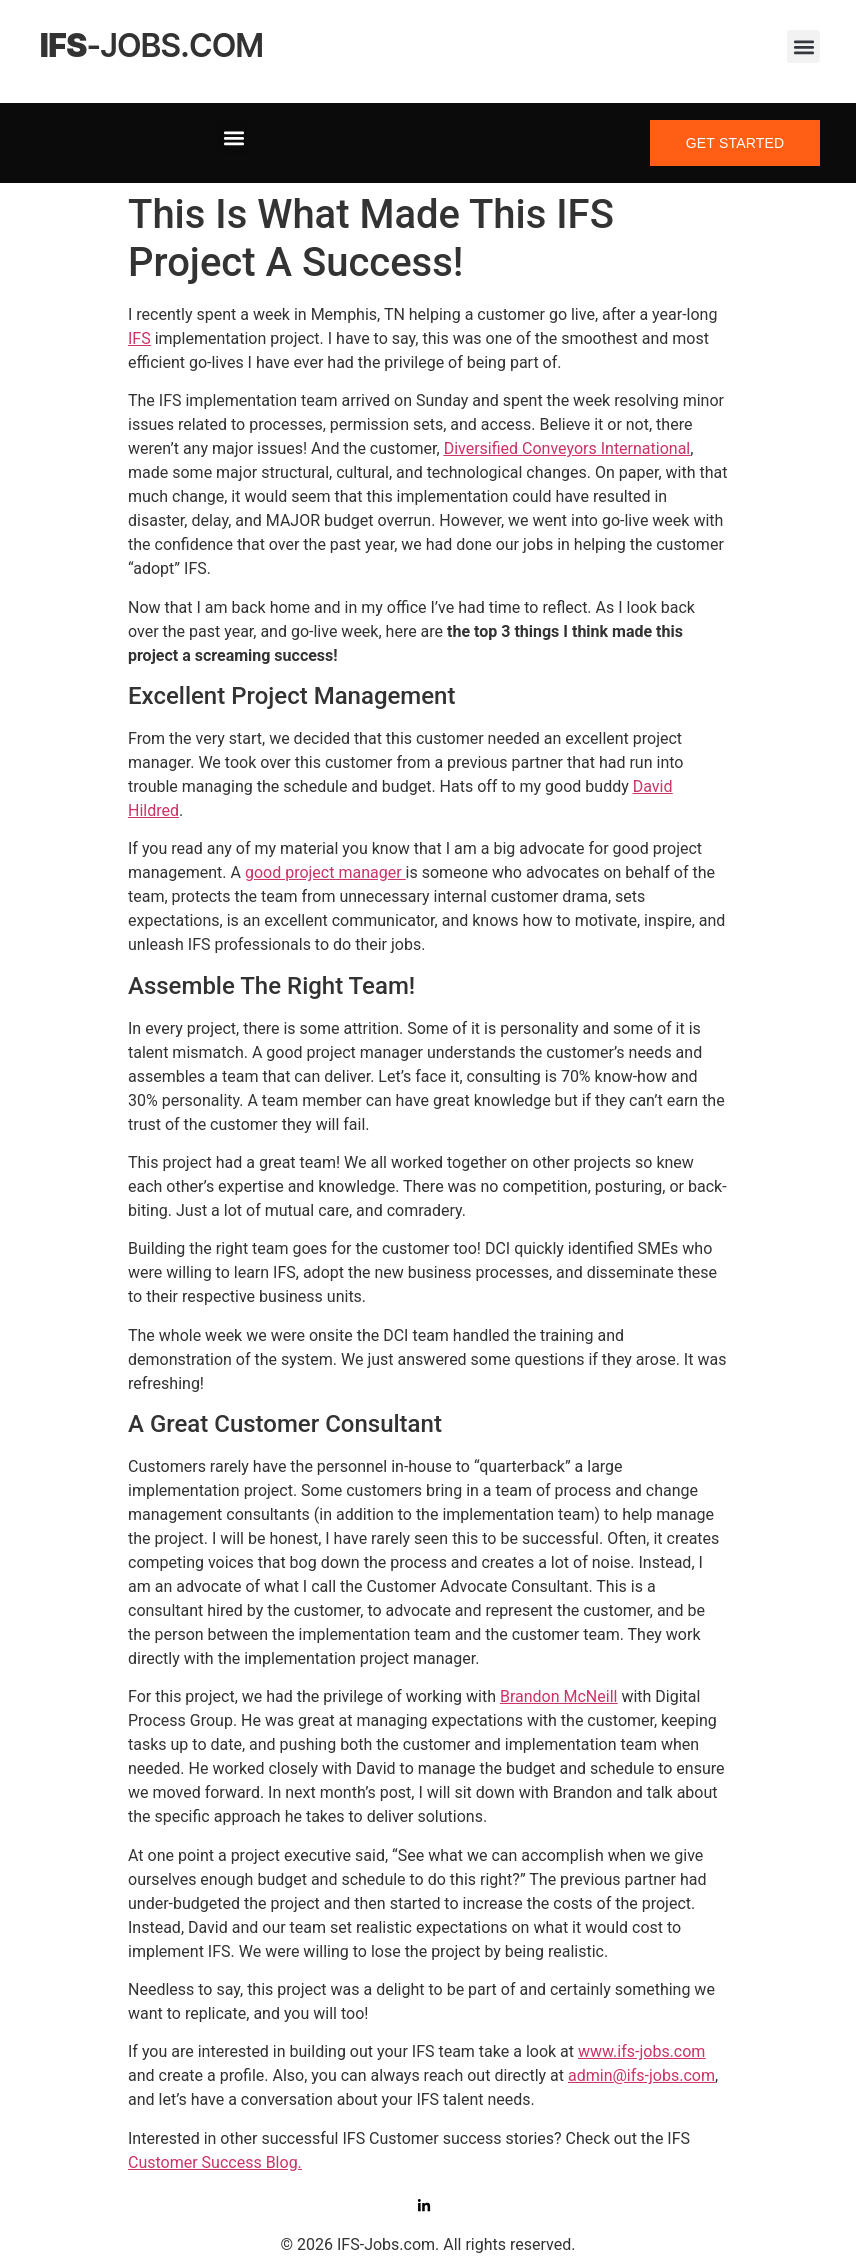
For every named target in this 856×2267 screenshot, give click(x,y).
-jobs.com (152, 45)
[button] (803, 46)
